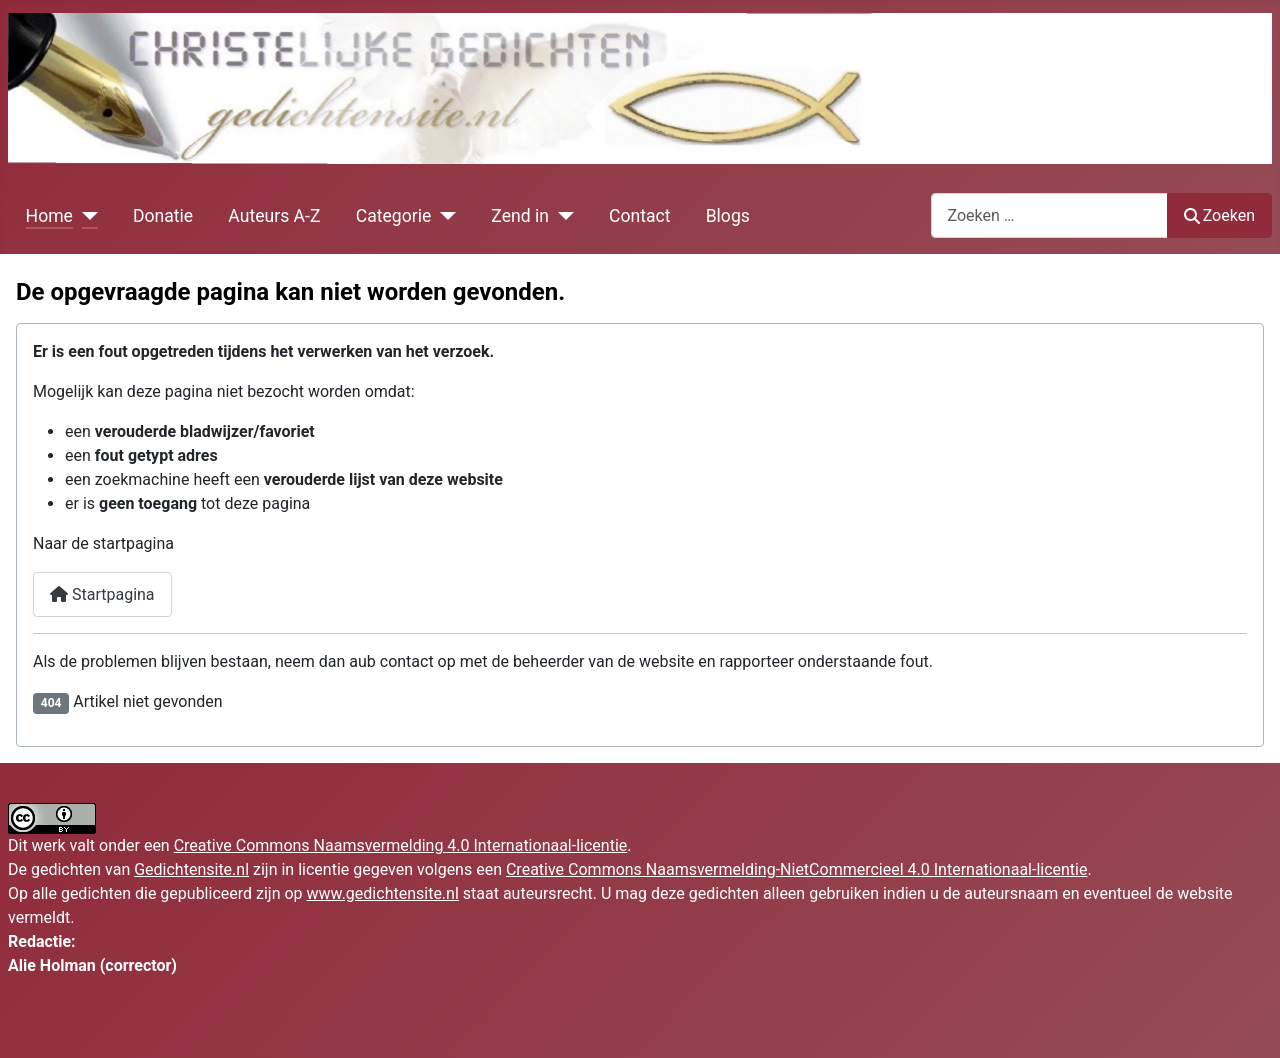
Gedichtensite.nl (191, 869)
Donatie (163, 216)
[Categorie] (443, 216)
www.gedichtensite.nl (383, 893)
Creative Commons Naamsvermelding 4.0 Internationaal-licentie (401, 845)
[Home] (85, 216)
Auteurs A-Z (274, 216)
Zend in (520, 216)
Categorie (394, 216)
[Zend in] (561, 216)
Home (49, 216)
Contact (640, 216)
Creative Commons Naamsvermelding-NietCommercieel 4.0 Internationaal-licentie (797, 869)
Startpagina (102, 594)
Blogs (728, 216)
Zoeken (1220, 215)
